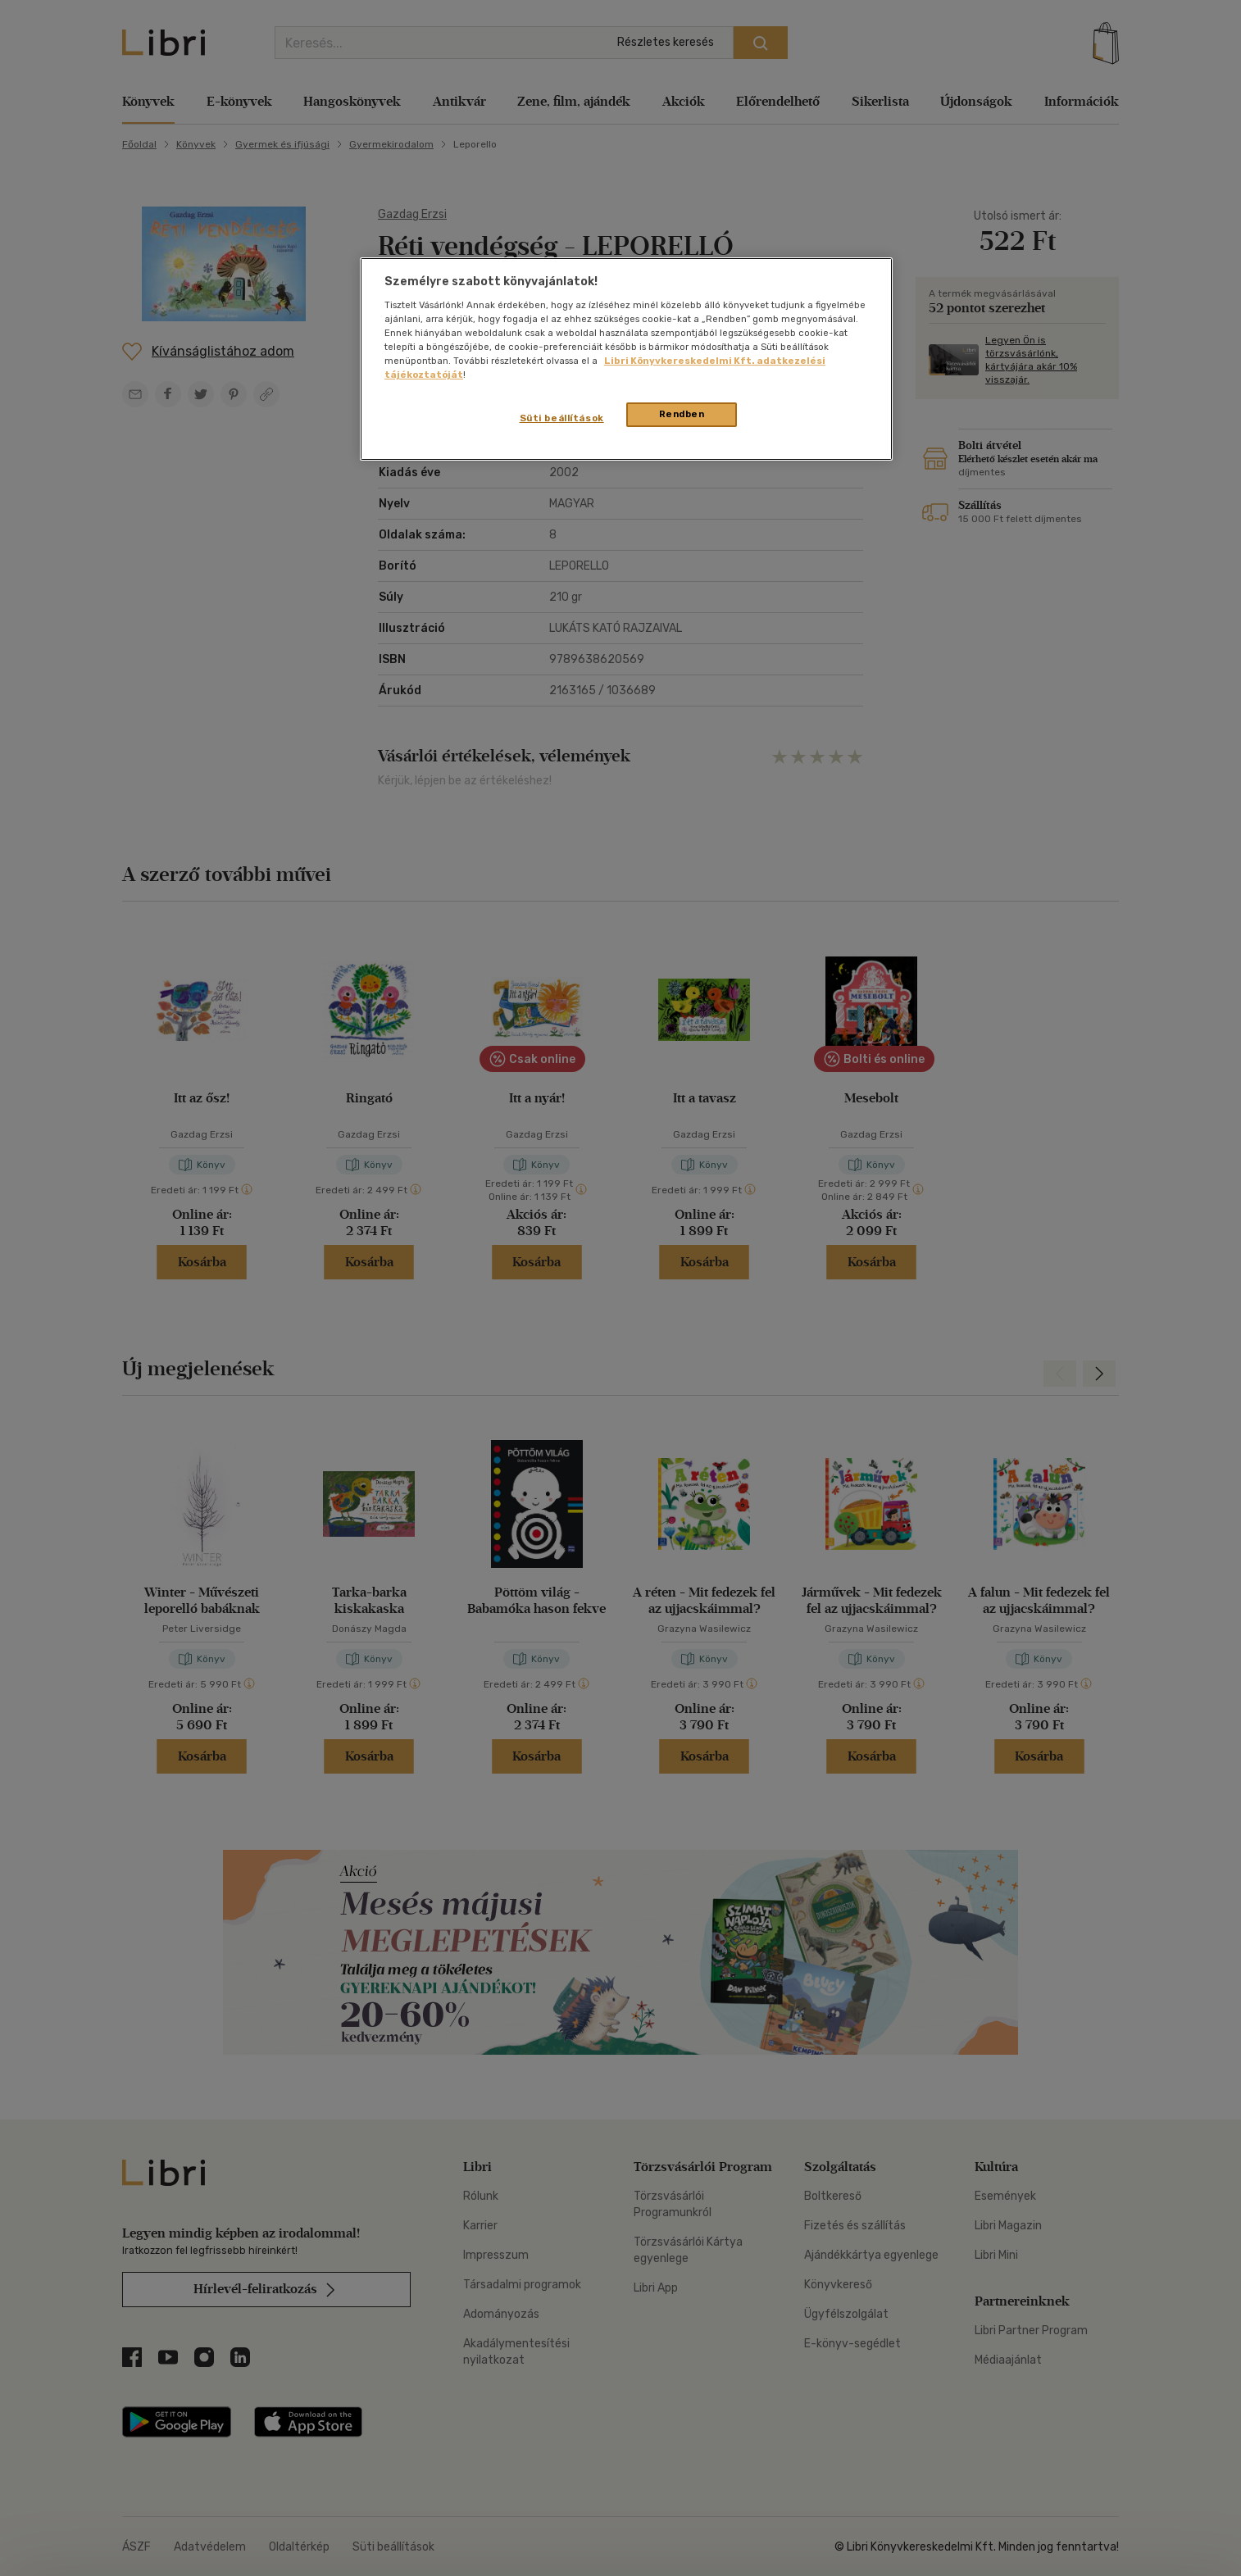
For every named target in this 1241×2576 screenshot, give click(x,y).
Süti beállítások (562, 418)
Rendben (682, 414)
